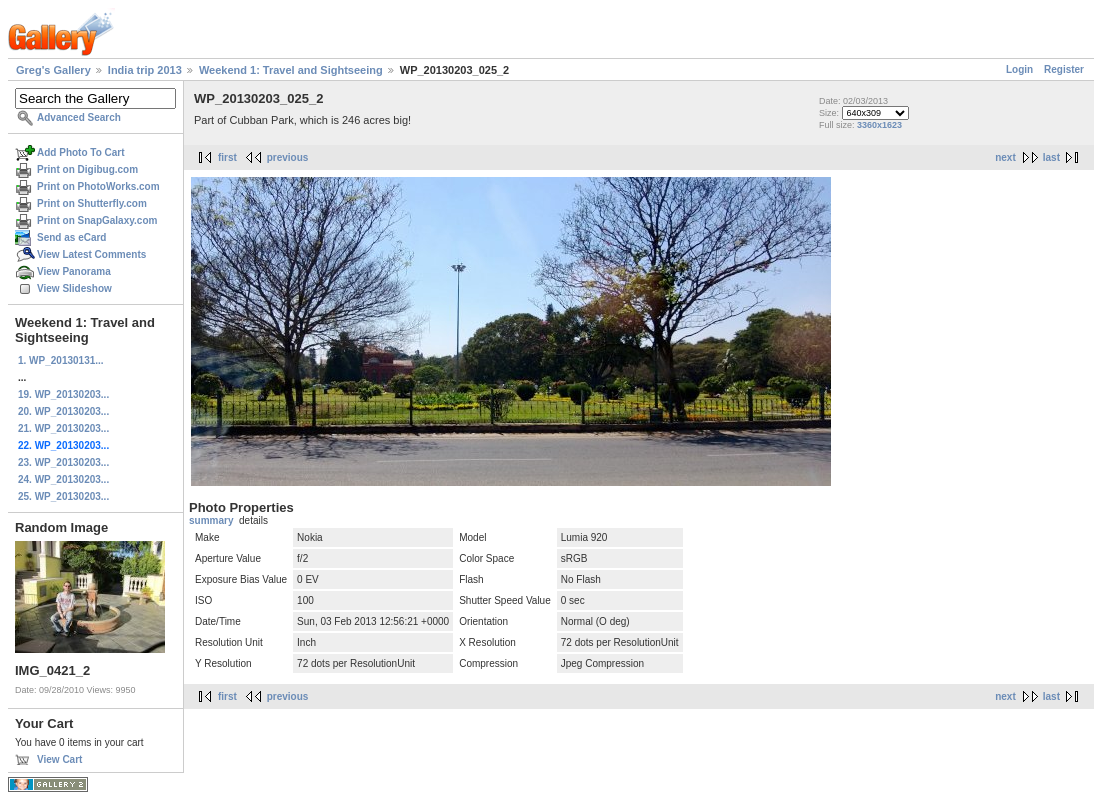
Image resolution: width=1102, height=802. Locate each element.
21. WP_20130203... (63, 428)
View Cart (59, 759)
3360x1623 (879, 125)
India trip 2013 (145, 70)
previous (288, 157)
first (227, 157)
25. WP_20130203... (63, 496)
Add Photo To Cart (81, 152)
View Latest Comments (91, 254)
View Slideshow (74, 288)
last (1051, 157)
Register (1064, 69)
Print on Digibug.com (87, 169)
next (1005, 157)
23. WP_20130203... (63, 462)
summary (211, 520)
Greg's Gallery (53, 70)
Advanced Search (79, 117)
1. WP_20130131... (61, 360)
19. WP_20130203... (63, 394)
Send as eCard (71, 237)
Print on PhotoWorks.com (98, 186)
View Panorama (74, 271)
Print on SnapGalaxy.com (97, 220)
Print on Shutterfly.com (92, 203)
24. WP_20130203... (63, 479)
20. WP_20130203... (63, 411)
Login (1019, 69)
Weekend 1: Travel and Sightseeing (291, 70)
